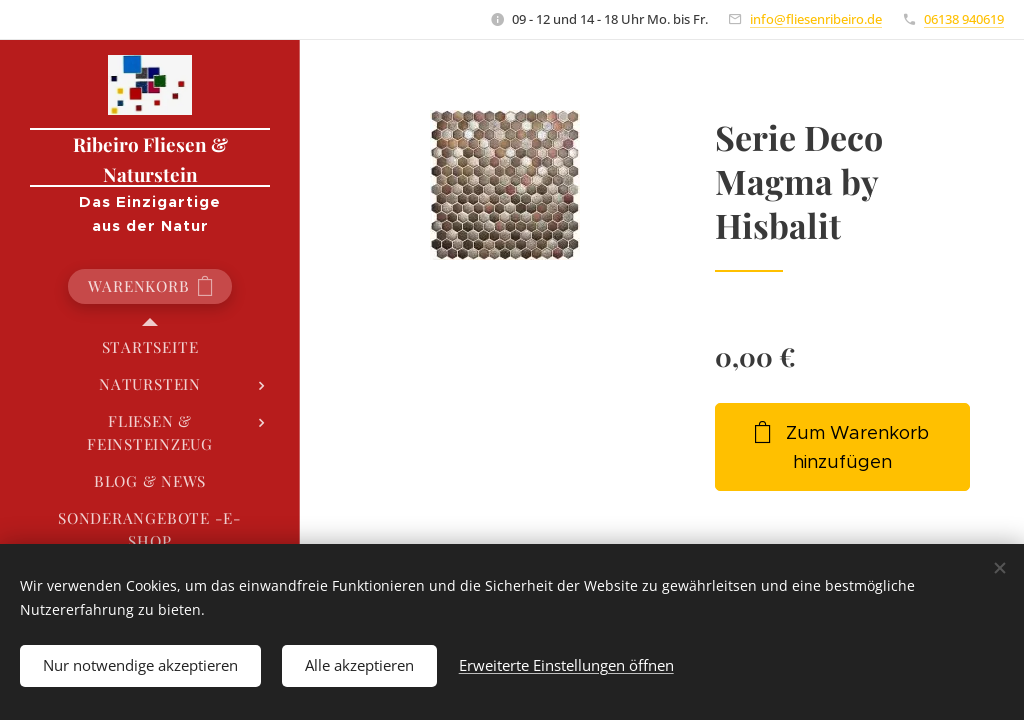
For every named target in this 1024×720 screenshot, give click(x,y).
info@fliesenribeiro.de (816, 19)
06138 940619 (964, 19)
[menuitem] (150, 347)
